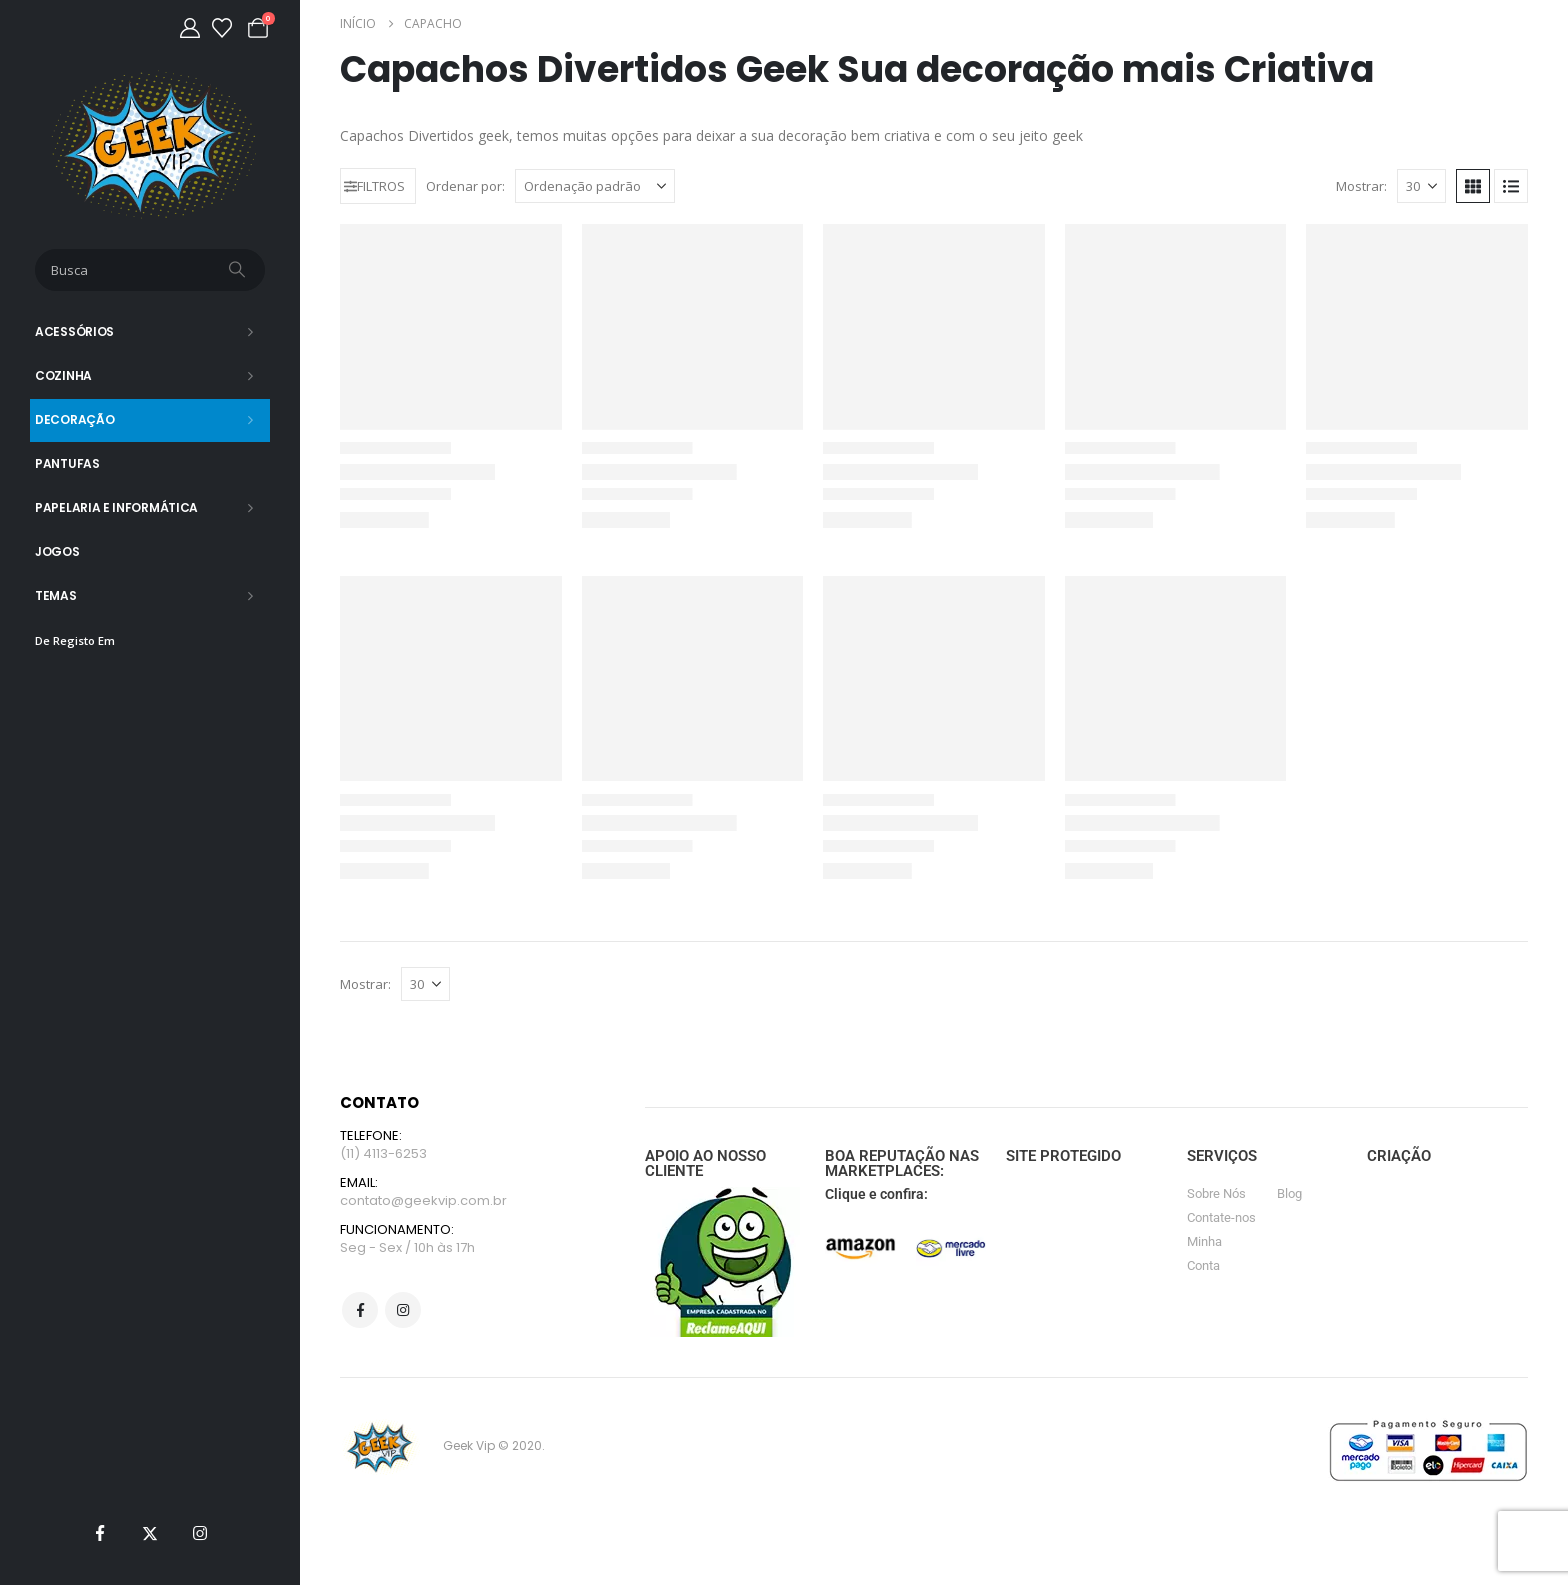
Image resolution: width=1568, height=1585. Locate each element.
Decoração (74, 419)
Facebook (360, 1310)
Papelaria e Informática (116, 507)
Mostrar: (1361, 186)
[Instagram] (200, 1533)
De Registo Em (75, 640)
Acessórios (74, 331)
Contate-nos (1221, 1217)
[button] (378, 186)
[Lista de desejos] (222, 28)
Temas (56, 595)
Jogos (57, 551)
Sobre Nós (1216, 1193)
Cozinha (63, 375)
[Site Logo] (150, 144)
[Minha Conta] (190, 28)
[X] (150, 1533)
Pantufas (67, 463)
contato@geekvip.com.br (423, 1200)
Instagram (403, 1310)
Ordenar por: (465, 186)
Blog (1289, 1193)
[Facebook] (100, 1533)
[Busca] (239, 270)
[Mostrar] (1421, 186)
